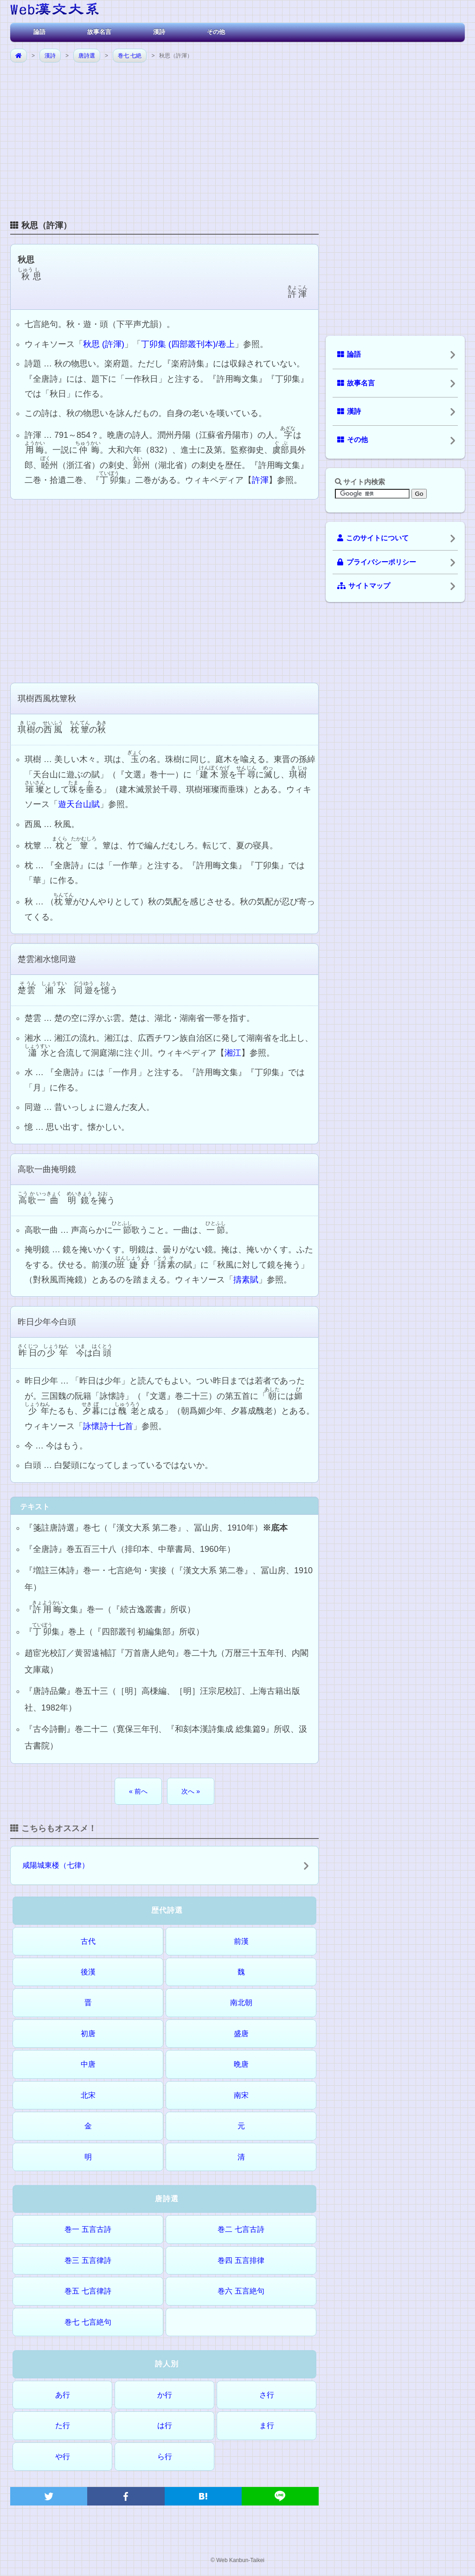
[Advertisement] (237, 134)
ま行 (266, 2425)
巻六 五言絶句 (241, 2291)
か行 (164, 2395)
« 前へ (138, 1791)
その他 (216, 31)
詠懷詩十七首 (108, 1426)
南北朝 (241, 2002)
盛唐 (241, 2034)
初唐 (88, 2034)
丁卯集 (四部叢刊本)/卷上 (188, 344)
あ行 (62, 2395)
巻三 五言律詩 (87, 2260)
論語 (39, 31)
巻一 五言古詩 (87, 2229)
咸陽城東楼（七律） (55, 1865)
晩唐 (241, 2064)
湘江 (233, 1052)
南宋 (241, 2095)
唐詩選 (86, 55)
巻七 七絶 (129, 55)
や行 (62, 2457)
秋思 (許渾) (103, 344)
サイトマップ (363, 586)
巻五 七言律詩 (87, 2291)
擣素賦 (245, 1279)
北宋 (88, 2095)
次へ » (190, 1791)
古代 (88, 1941)
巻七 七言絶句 (87, 2322)
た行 (62, 2425)
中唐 (88, 2064)
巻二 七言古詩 (241, 2229)
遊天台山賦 (79, 804)
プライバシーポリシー (376, 562)
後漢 (88, 1972)
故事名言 (99, 31)
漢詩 (159, 31)
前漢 (241, 1941)
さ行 (266, 2395)
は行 (164, 2425)
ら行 (164, 2457)
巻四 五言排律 (241, 2260)
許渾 (260, 480)
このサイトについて (373, 538)
